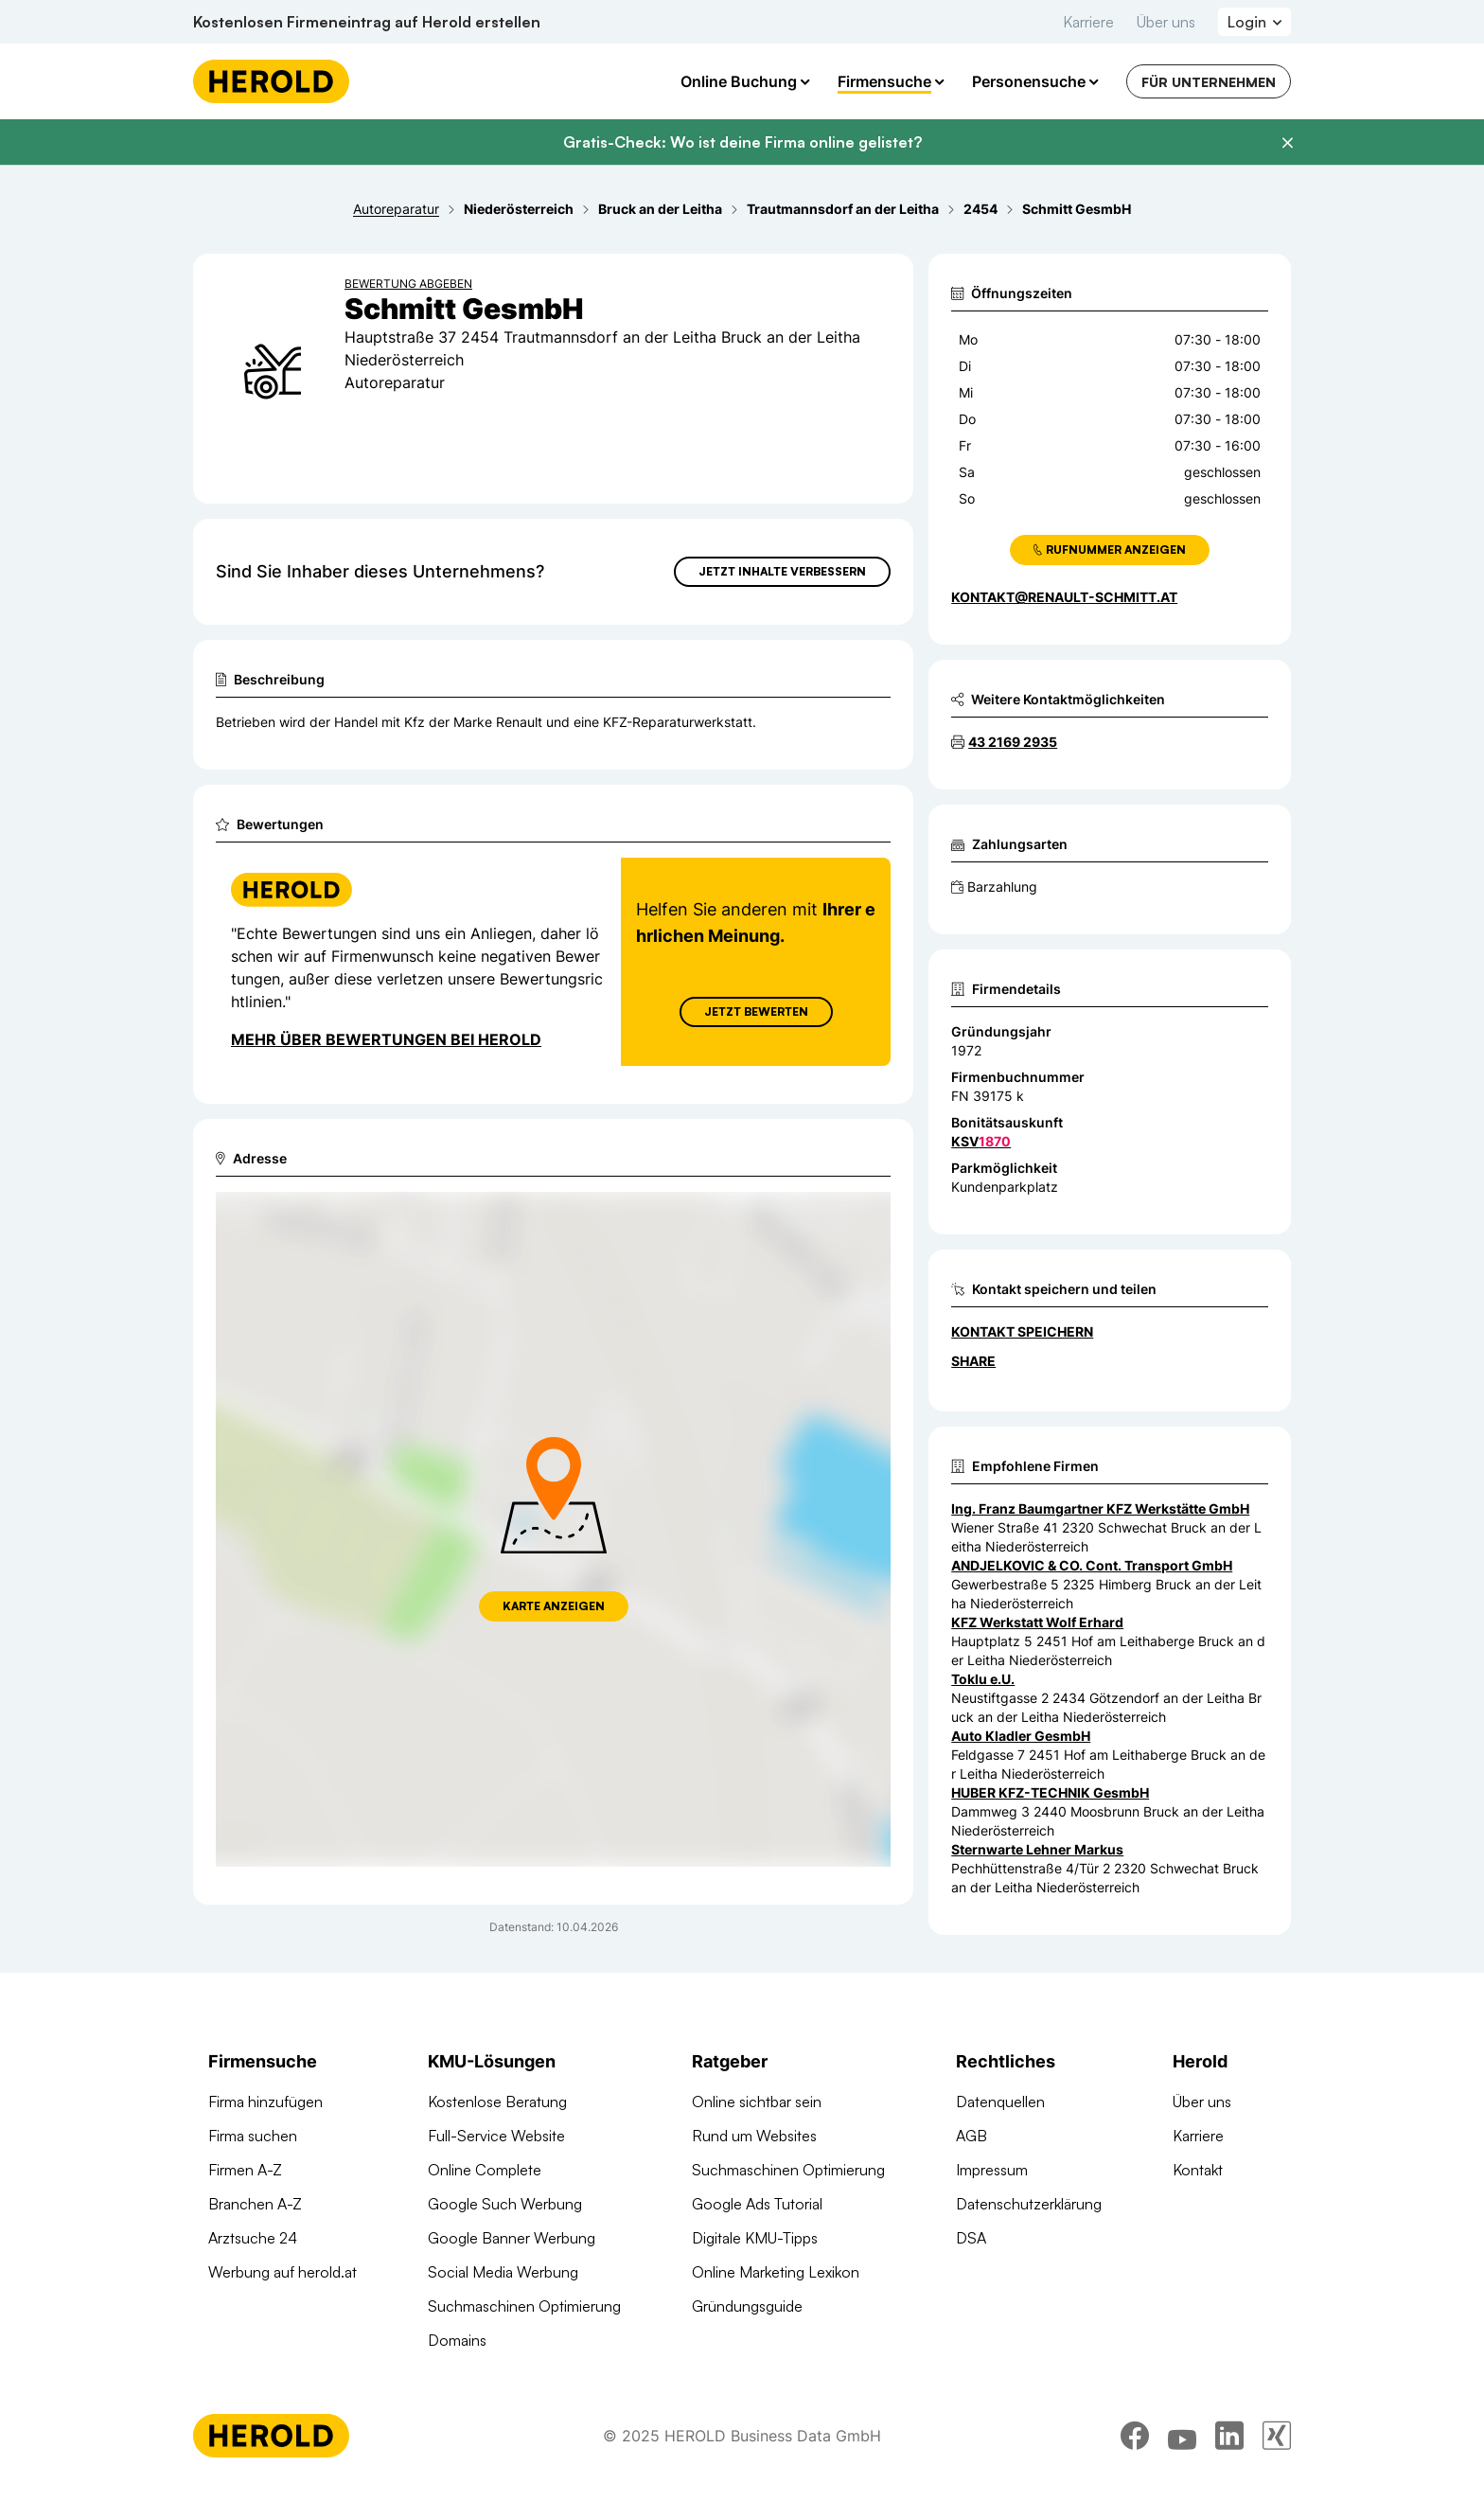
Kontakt (1198, 2169)
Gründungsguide (747, 2306)
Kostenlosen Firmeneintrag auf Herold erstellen (366, 21)
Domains (457, 2340)
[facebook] (1135, 2449)
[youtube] (1182, 2449)
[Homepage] (271, 81)
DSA (971, 2237)
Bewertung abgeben (408, 283)
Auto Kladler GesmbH (1020, 1736)
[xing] (1277, 2449)
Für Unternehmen (1208, 82)
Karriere (1088, 21)
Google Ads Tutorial (757, 2203)
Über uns (1166, 21)
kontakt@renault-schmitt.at (1064, 597)
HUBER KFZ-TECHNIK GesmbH (1050, 1792)
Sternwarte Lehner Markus (1037, 1849)
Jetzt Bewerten (756, 1011)
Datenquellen (1000, 2101)
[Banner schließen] (1287, 143)
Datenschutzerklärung (1029, 2203)
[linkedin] (1229, 2449)
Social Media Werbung (503, 2271)
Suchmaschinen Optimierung (524, 2306)
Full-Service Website (496, 2135)
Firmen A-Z (245, 2169)
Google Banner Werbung (511, 2237)
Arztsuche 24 (252, 2237)
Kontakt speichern (1022, 1331)
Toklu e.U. (983, 1679)
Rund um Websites (754, 2135)
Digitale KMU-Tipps (755, 2237)
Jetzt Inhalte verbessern (782, 571)
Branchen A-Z (255, 2203)
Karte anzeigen (554, 1606)
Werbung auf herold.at (282, 2271)
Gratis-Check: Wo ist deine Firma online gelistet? (742, 142)
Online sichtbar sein (757, 2101)
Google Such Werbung (505, 2203)
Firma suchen (252, 2135)
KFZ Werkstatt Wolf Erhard (1037, 1622)
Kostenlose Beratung (497, 2101)
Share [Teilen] (973, 1361)
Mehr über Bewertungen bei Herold (386, 1039)
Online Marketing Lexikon (775, 2271)
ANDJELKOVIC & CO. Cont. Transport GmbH (1091, 1565)
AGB (971, 2135)
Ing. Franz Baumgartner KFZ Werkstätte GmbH (1100, 1508)
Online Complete (484, 2169)
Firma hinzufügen (265, 2101)
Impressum (992, 2169)
